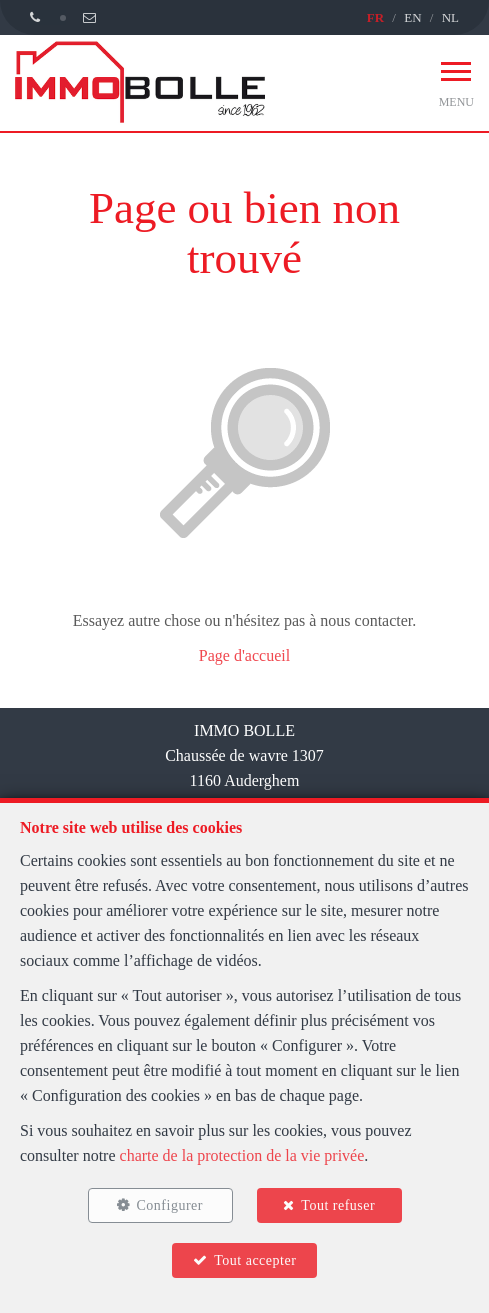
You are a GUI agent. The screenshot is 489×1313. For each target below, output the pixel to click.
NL (450, 17)
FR (375, 17)
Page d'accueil (244, 655)
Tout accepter (255, 1260)
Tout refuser (338, 1205)
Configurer (170, 1205)
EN (412, 17)
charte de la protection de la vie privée (242, 1155)
